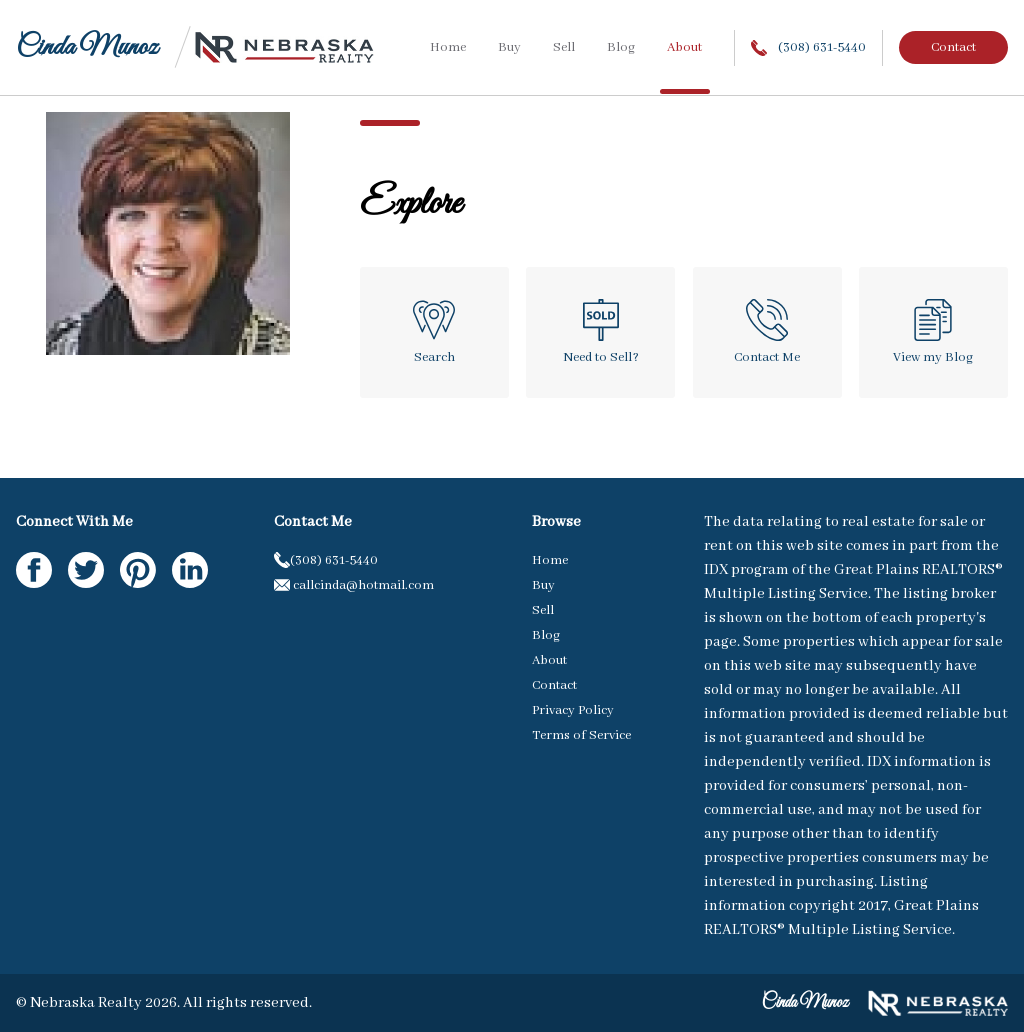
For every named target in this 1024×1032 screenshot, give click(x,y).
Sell (564, 47)
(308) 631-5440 (808, 47)
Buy (509, 47)
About (684, 47)
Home (448, 47)
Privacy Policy (573, 710)
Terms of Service (581, 735)
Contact (953, 47)
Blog (621, 47)
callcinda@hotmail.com (354, 585)
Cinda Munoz (87, 47)
